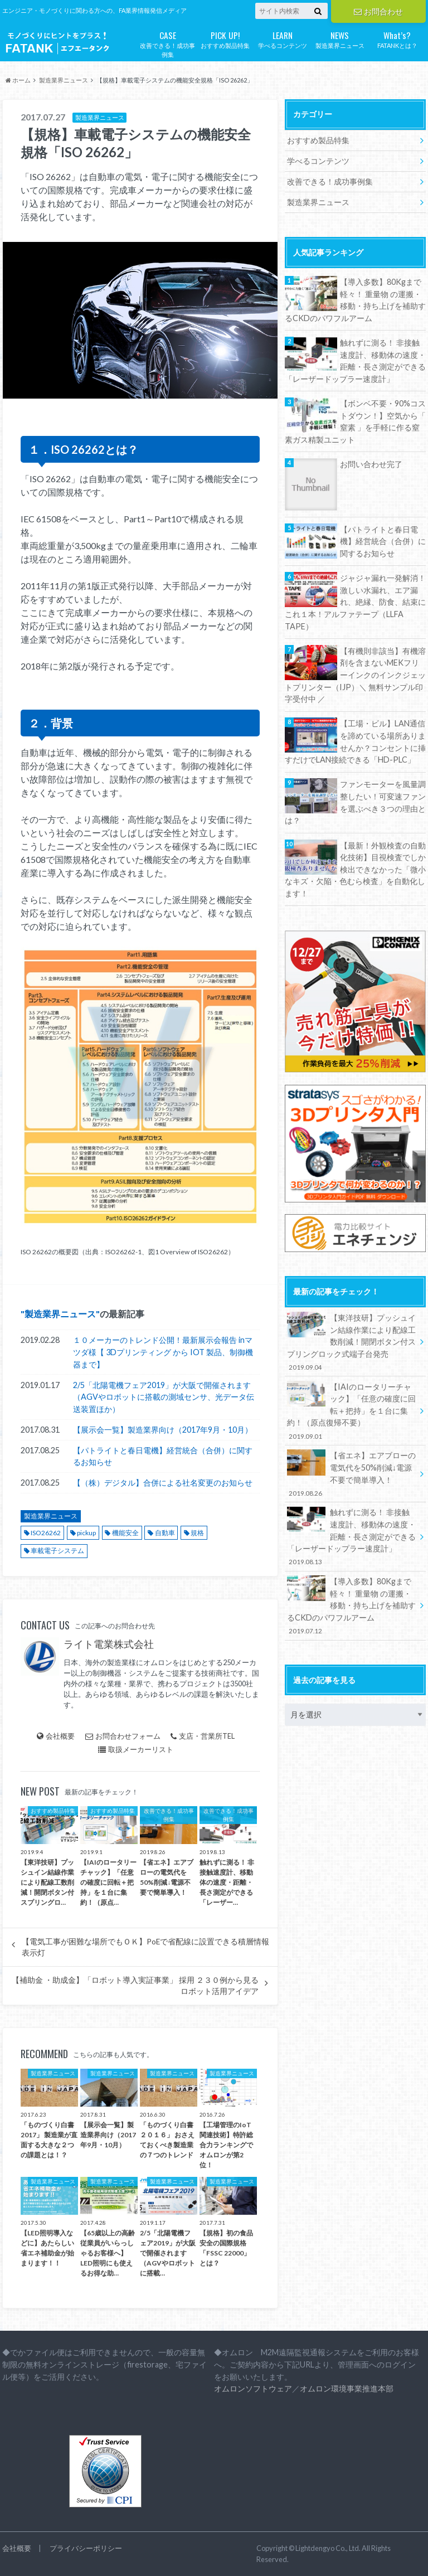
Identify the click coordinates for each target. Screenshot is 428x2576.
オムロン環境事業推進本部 (346, 2388)
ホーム (18, 80)
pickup (86, 1533)
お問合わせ (378, 11)
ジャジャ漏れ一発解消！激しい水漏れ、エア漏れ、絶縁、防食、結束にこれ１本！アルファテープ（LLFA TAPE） (355, 601)
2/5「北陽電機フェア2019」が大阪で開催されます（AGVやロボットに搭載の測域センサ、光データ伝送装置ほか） (163, 1397)
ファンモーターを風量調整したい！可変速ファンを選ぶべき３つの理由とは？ (355, 802)
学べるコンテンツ (282, 38)
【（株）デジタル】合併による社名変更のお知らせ (162, 1482)
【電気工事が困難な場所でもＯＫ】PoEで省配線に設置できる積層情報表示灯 (145, 1947)
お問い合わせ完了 (371, 464)
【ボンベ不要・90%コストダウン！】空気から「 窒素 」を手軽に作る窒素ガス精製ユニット (355, 421)
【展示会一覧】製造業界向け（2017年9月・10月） (162, 1429)
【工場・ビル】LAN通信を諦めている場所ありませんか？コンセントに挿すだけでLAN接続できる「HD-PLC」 (355, 741)
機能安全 (125, 1533)
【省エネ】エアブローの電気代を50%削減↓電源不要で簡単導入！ (351, 1473)
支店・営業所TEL (203, 1735)
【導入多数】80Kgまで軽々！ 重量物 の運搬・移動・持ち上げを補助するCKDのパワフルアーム (355, 300)
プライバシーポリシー (86, 2548)
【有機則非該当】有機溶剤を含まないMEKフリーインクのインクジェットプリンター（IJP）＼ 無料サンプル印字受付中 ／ (355, 675)
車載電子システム (57, 1550)
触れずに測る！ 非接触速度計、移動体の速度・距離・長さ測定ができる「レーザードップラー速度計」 (355, 361)
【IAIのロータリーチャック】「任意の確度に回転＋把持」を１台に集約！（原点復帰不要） (351, 1411)
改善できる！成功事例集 (167, 43)
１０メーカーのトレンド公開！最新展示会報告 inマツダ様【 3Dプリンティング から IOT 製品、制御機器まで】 (163, 1352)
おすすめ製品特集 (225, 38)
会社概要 (56, 1735)
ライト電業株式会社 (109, 1644)
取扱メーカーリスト (135, 1749)
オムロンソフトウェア (253, 2388)
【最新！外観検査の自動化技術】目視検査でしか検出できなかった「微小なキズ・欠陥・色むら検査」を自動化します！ (355, 869)
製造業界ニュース (339, 38)
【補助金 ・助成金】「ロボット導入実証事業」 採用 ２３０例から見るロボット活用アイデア (135, 1986)
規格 (197, 1533)
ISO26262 (46, 1533)
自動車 (165, 1533)
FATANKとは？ (397, 38)
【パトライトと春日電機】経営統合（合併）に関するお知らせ (162, 1456)
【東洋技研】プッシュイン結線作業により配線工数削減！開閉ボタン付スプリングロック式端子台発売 (351, 1342)
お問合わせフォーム (122, 1735)
